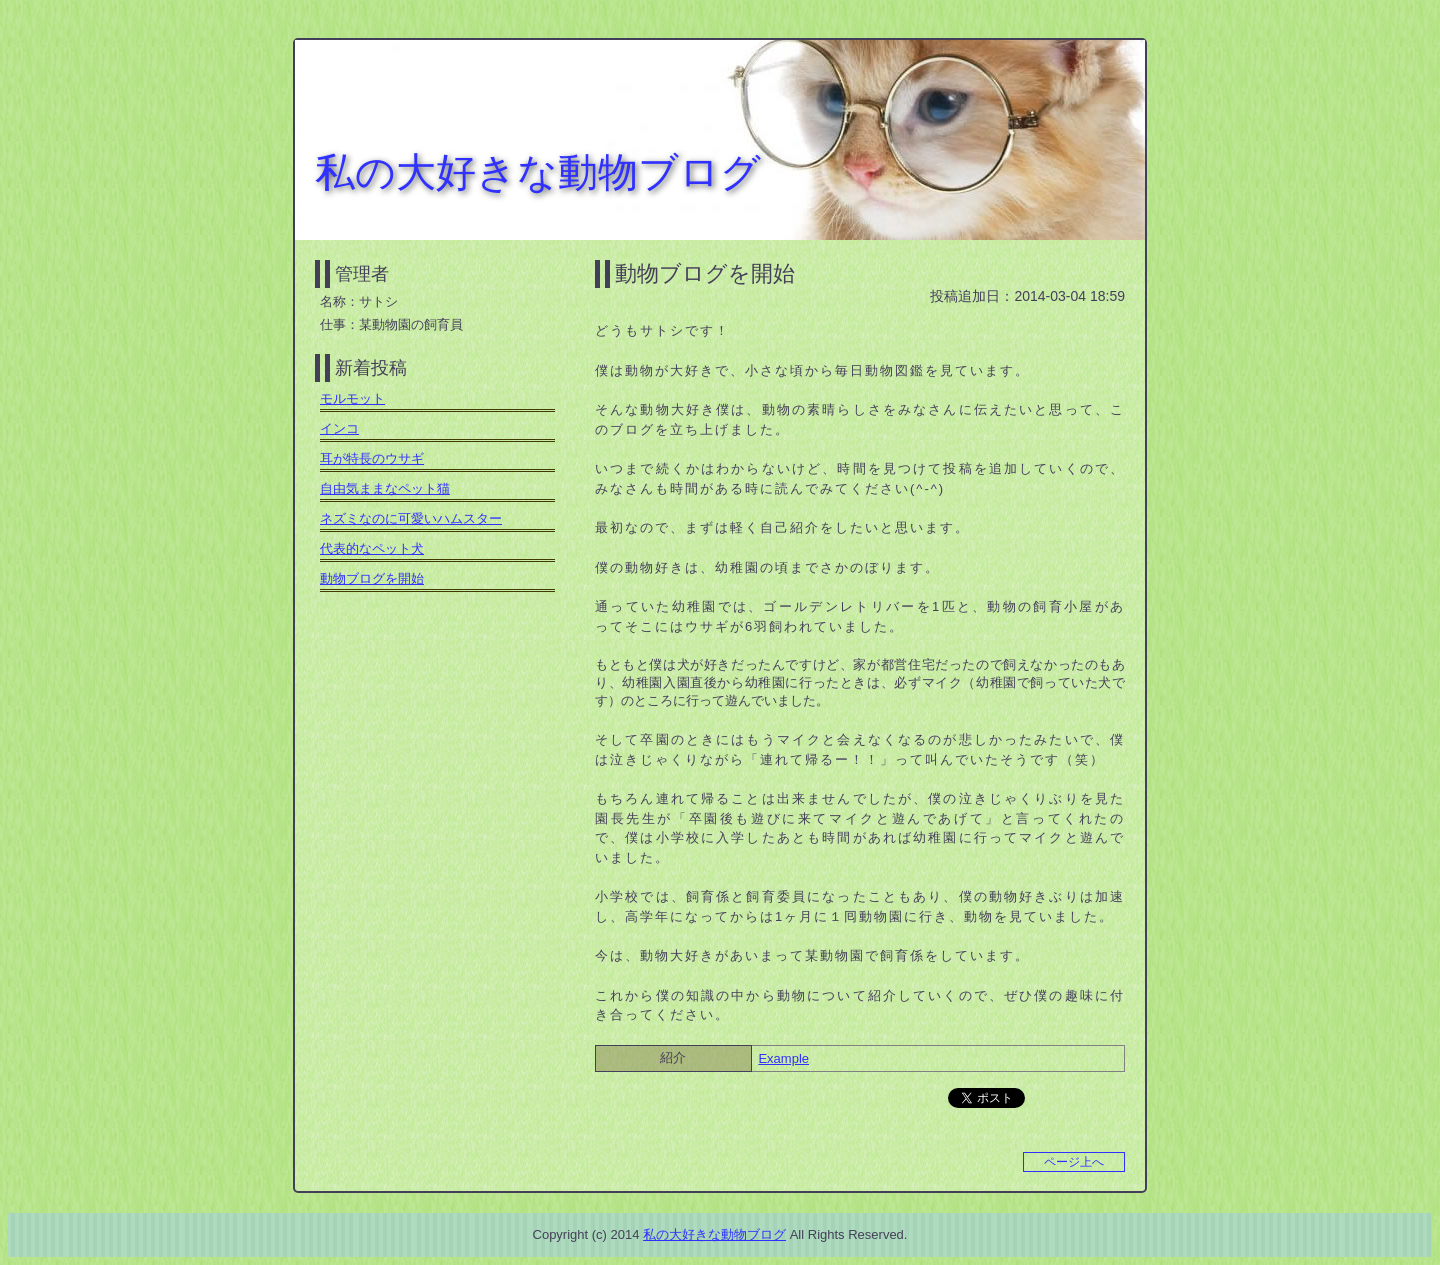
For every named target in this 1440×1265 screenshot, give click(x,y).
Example (783, 1058)
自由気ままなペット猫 (385, 488)
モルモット (352, 398)
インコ (339, 428)
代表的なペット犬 (372, 548)
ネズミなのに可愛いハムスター (411, 518)
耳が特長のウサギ (372, 458)
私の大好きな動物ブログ (538, 172)
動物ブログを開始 (705, 273)
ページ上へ (1074, 1162)
